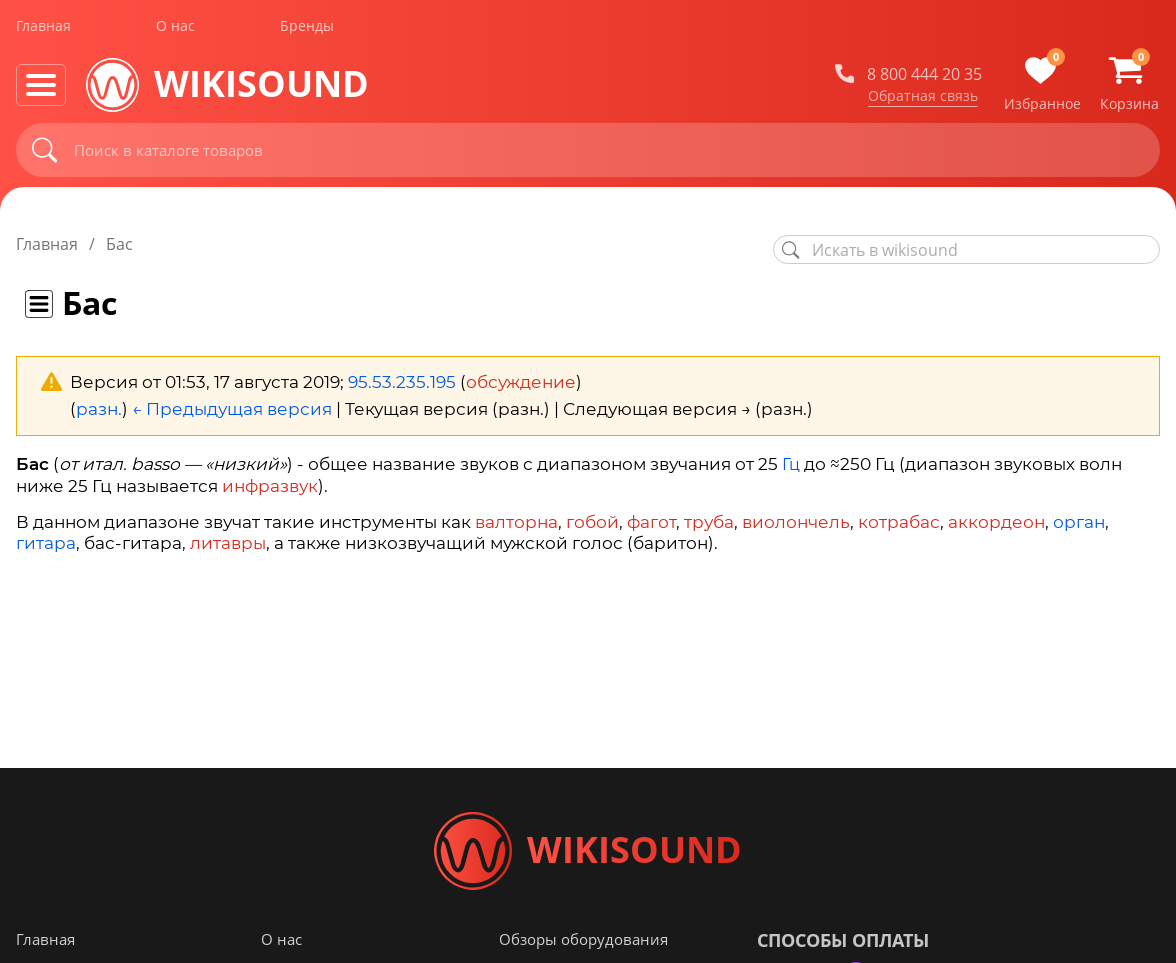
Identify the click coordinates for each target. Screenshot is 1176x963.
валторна (516, 522)
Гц (791, 464)
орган (1079, 522)
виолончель (796, 522)
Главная (43, 28)
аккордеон (996, 522)
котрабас (899, 522)
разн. (99, 409)
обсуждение (521, 382)
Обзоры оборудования (583, 942)
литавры (228, 543)
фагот (651, 522)
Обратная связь (923, 99)
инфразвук (270, 486)
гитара (46, 543)
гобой (592, 522)
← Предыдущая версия (232, 409)
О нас (175, 28)
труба (709, 522)
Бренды (307, 28)
